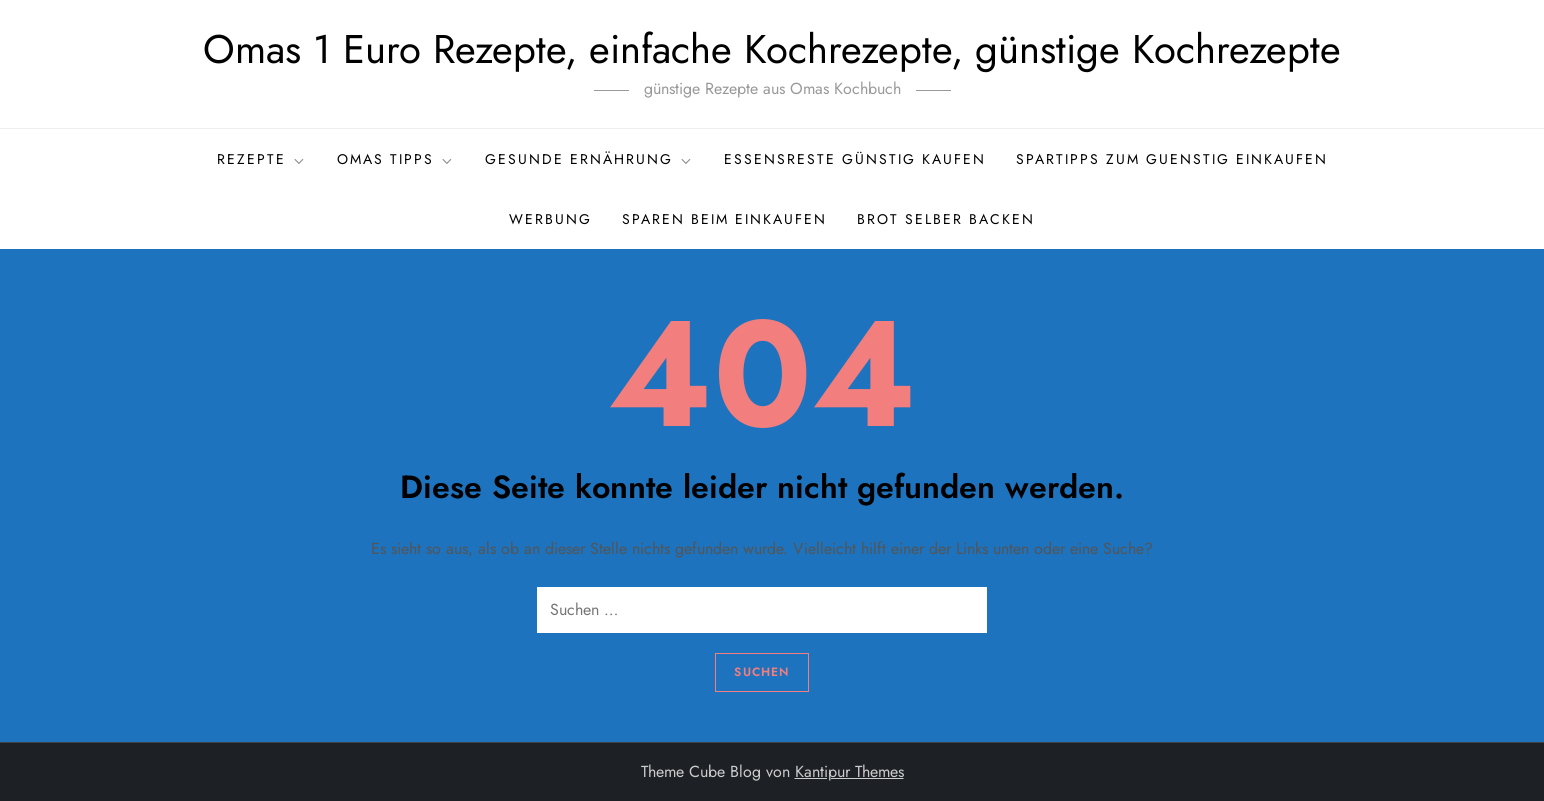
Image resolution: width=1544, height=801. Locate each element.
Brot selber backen (946, 219)
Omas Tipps (396, 159)
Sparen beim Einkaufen (724, 219)
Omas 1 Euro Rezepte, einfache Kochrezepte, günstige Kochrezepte (772, 49)
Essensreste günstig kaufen (855, 159)
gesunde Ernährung (589, 159)
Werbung (550, 219)
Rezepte (262, 159)
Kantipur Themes (849, 771)
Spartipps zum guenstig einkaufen (1172, 159)
